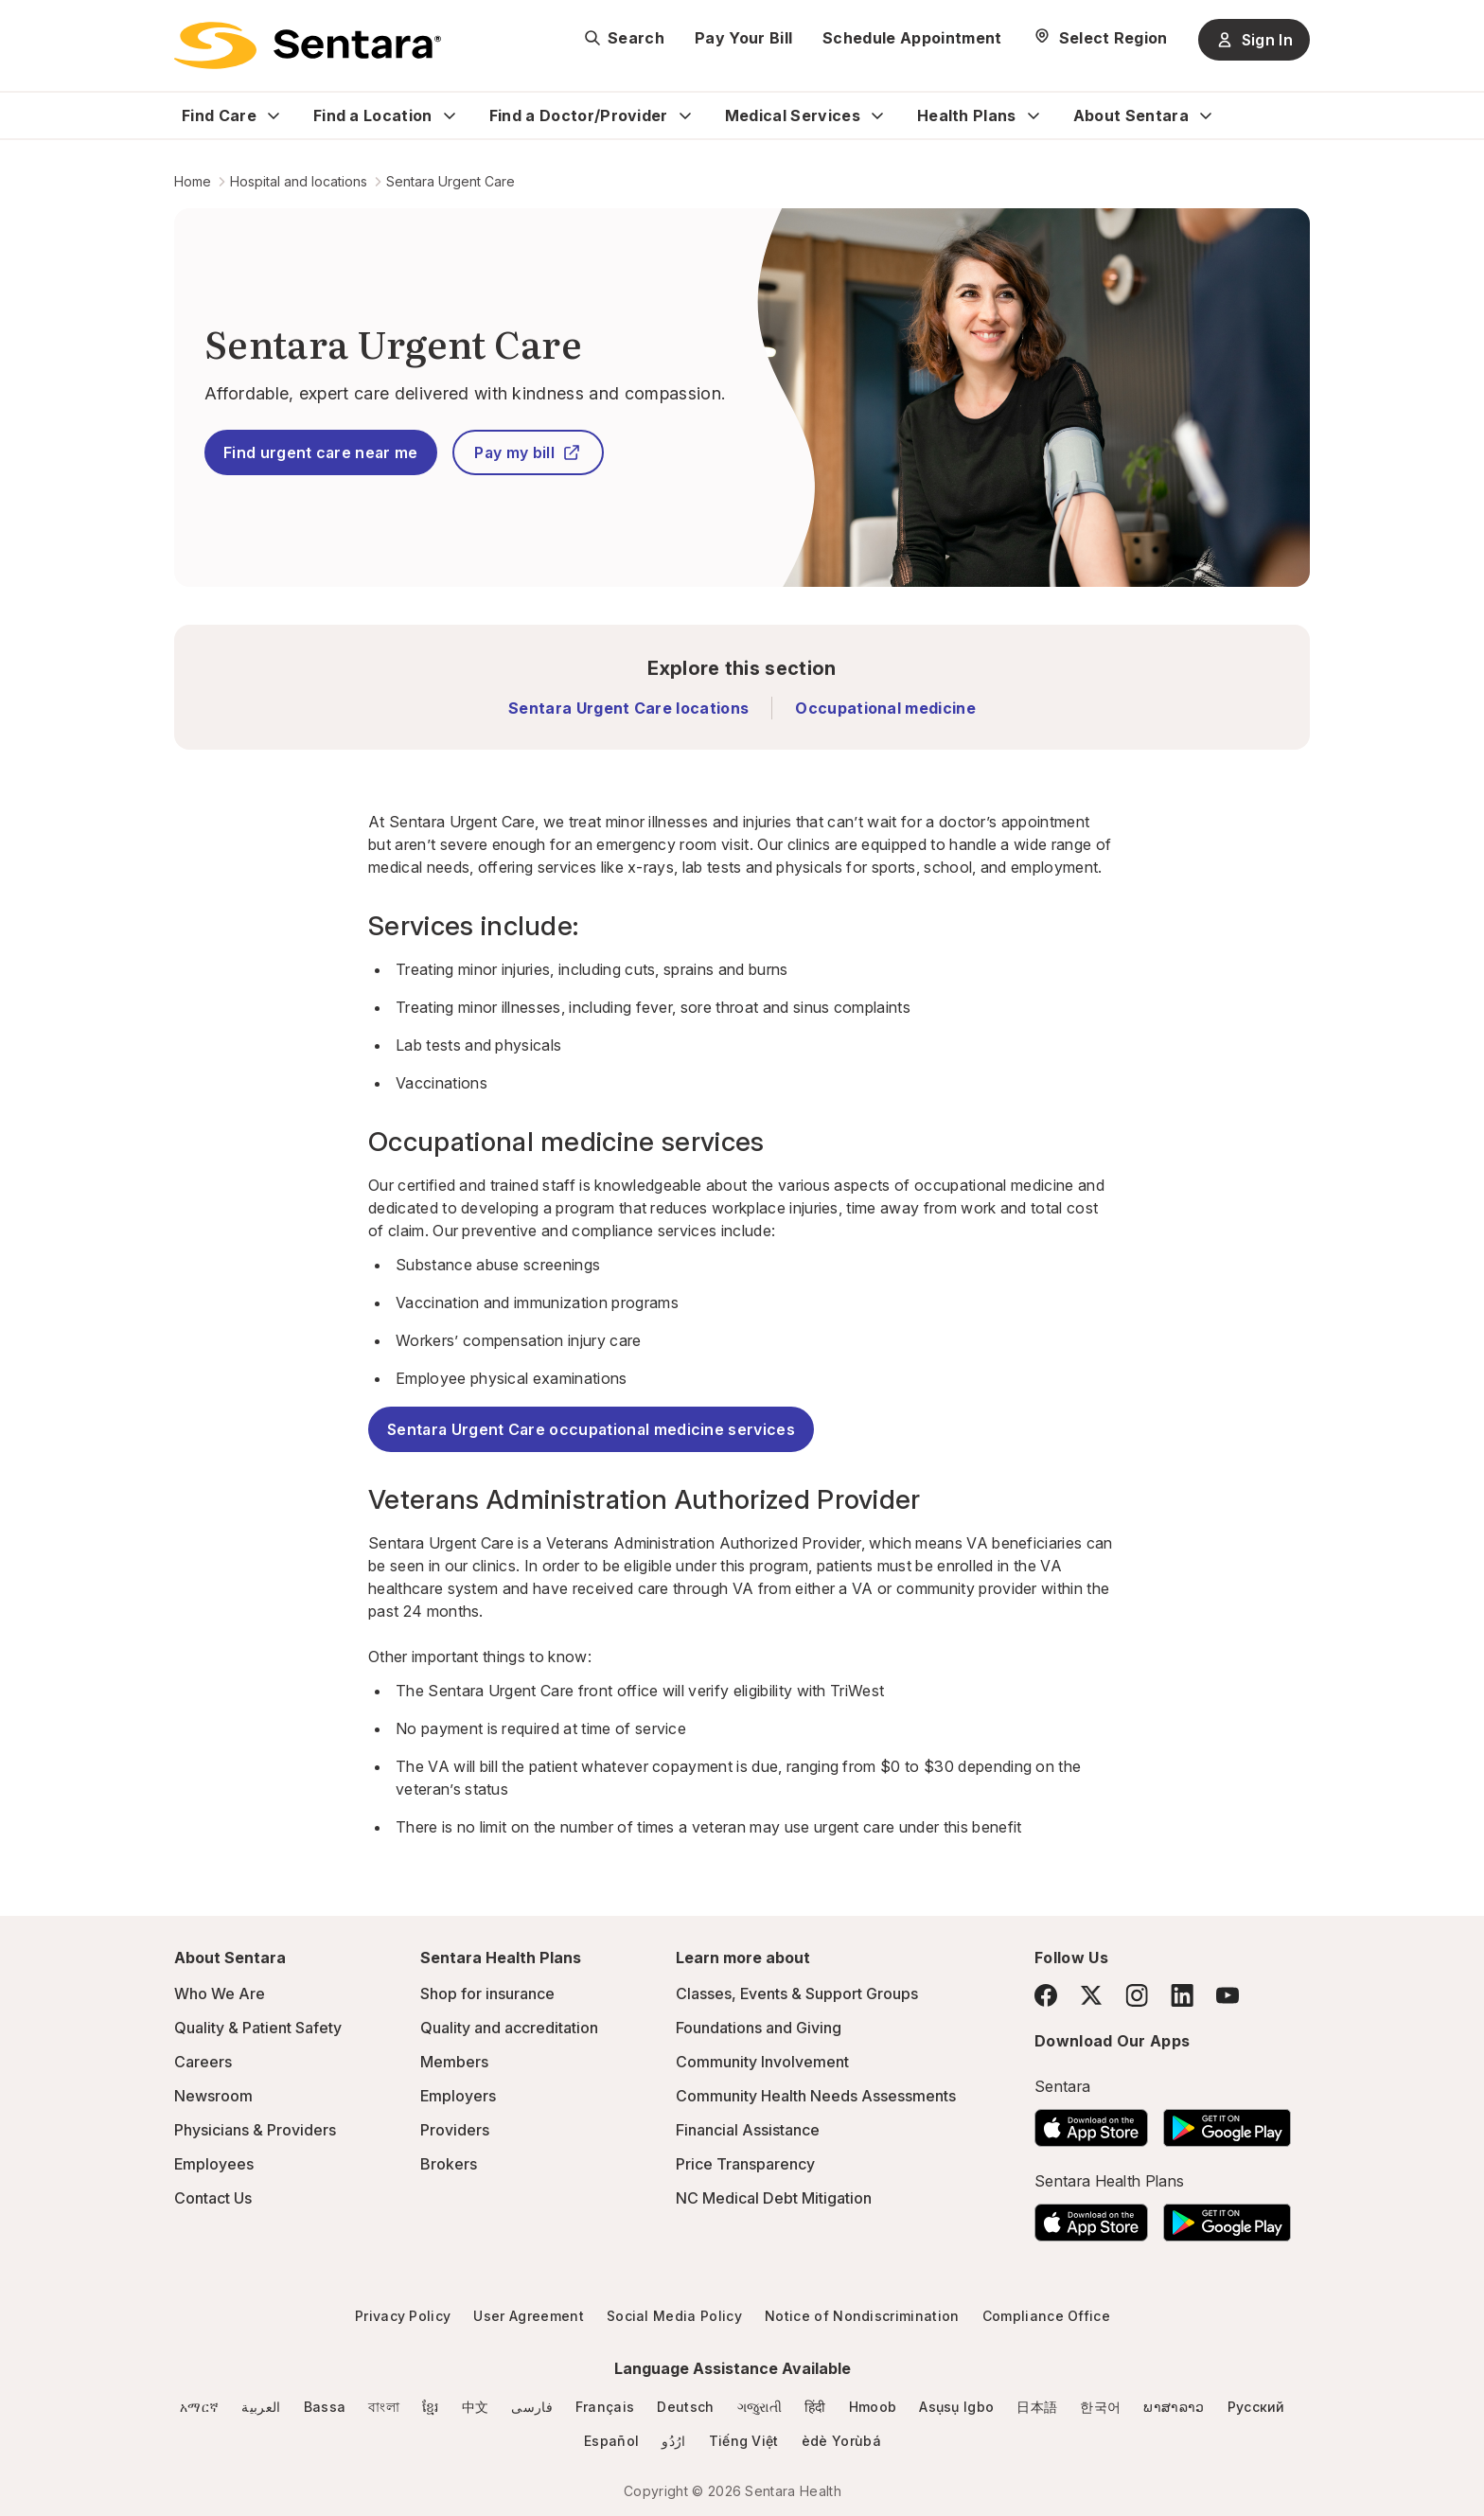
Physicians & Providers (255, 2129)
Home (192, 181)
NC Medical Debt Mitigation (774, 2197)
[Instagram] (1136, 1995)
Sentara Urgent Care (450, 181)
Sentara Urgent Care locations (628, 708)
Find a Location (373, 115)
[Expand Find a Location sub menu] (449, 115)
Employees (214, 2163)
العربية (260, 2407)
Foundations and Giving (758, 2027)
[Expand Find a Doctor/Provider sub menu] (685, 115)
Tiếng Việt (744, 2441)
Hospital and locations (298, 181)
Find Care (219, 115)
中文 (475, 2407)
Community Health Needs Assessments (816, 2095)
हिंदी (815, 2407)
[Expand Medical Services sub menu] (877, 115)
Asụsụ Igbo (956, 2407)
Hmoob (873, 2407)
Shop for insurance (487, 1993)
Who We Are (219, 1993)
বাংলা (383, 2407)
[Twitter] (1091, 1995)
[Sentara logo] (307, 45)
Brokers (448, 2163)
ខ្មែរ (430, 2407)
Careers (203, 2061)
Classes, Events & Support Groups (797, 1993)
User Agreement (528, 2316)
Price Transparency (745, 2163)
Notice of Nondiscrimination (862, 2316)
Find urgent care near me (320, 452)
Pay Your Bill (743, 37)
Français (605, 2407)
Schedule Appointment (911, 37)
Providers (454, 2129)
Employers (458, 2095)
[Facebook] (1045, 1995)
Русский (1256, 2407)
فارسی (532, 2407)
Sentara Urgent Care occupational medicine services (591, 1429)
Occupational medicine (885, 708)
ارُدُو (673, 2441)
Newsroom (213, 2095)
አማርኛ (199, 2407)
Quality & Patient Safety (258, 2027)
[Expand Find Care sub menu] (273, 115)
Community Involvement (762, 2061)
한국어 (1100, 2407)
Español (611, 2441)
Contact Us (213, 2197)
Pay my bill (527, 452)
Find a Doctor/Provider (578, 115)
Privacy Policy (402, 2316)
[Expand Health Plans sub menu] (1033, 115)
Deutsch (685, 2407)
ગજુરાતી (759, 2407)
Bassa (325, 2407)
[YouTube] (1227, 1995)
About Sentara (1131, 115)
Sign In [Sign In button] (1254, 39)
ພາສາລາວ (1173, 2407)
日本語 (1036, 2407)
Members (454, 2061)
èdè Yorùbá (841, 2441)
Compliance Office (1046, 2316)
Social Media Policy (674, 2316)
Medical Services (792, 115)
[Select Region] (1100, 38)
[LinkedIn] (1182, 1995)
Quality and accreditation (509, 2027)
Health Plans (966, 115)
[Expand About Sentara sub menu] (1205, 115)
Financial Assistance (748, 2129)
